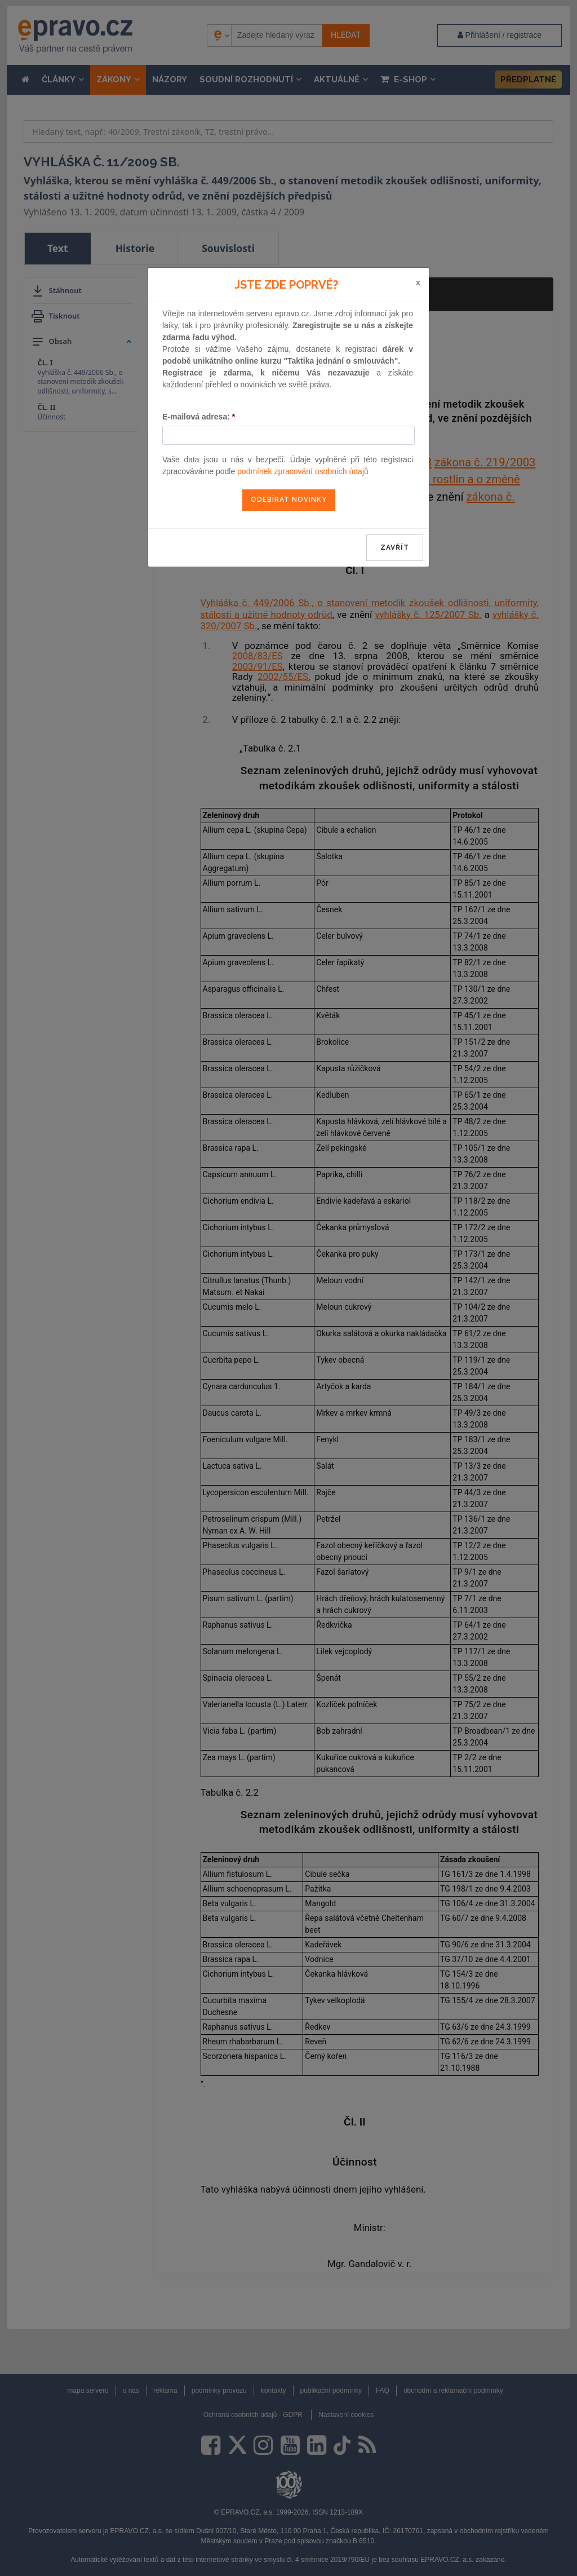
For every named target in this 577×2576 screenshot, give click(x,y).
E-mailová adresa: (198, 416)
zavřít (394, 547)
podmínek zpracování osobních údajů (303, 471)
